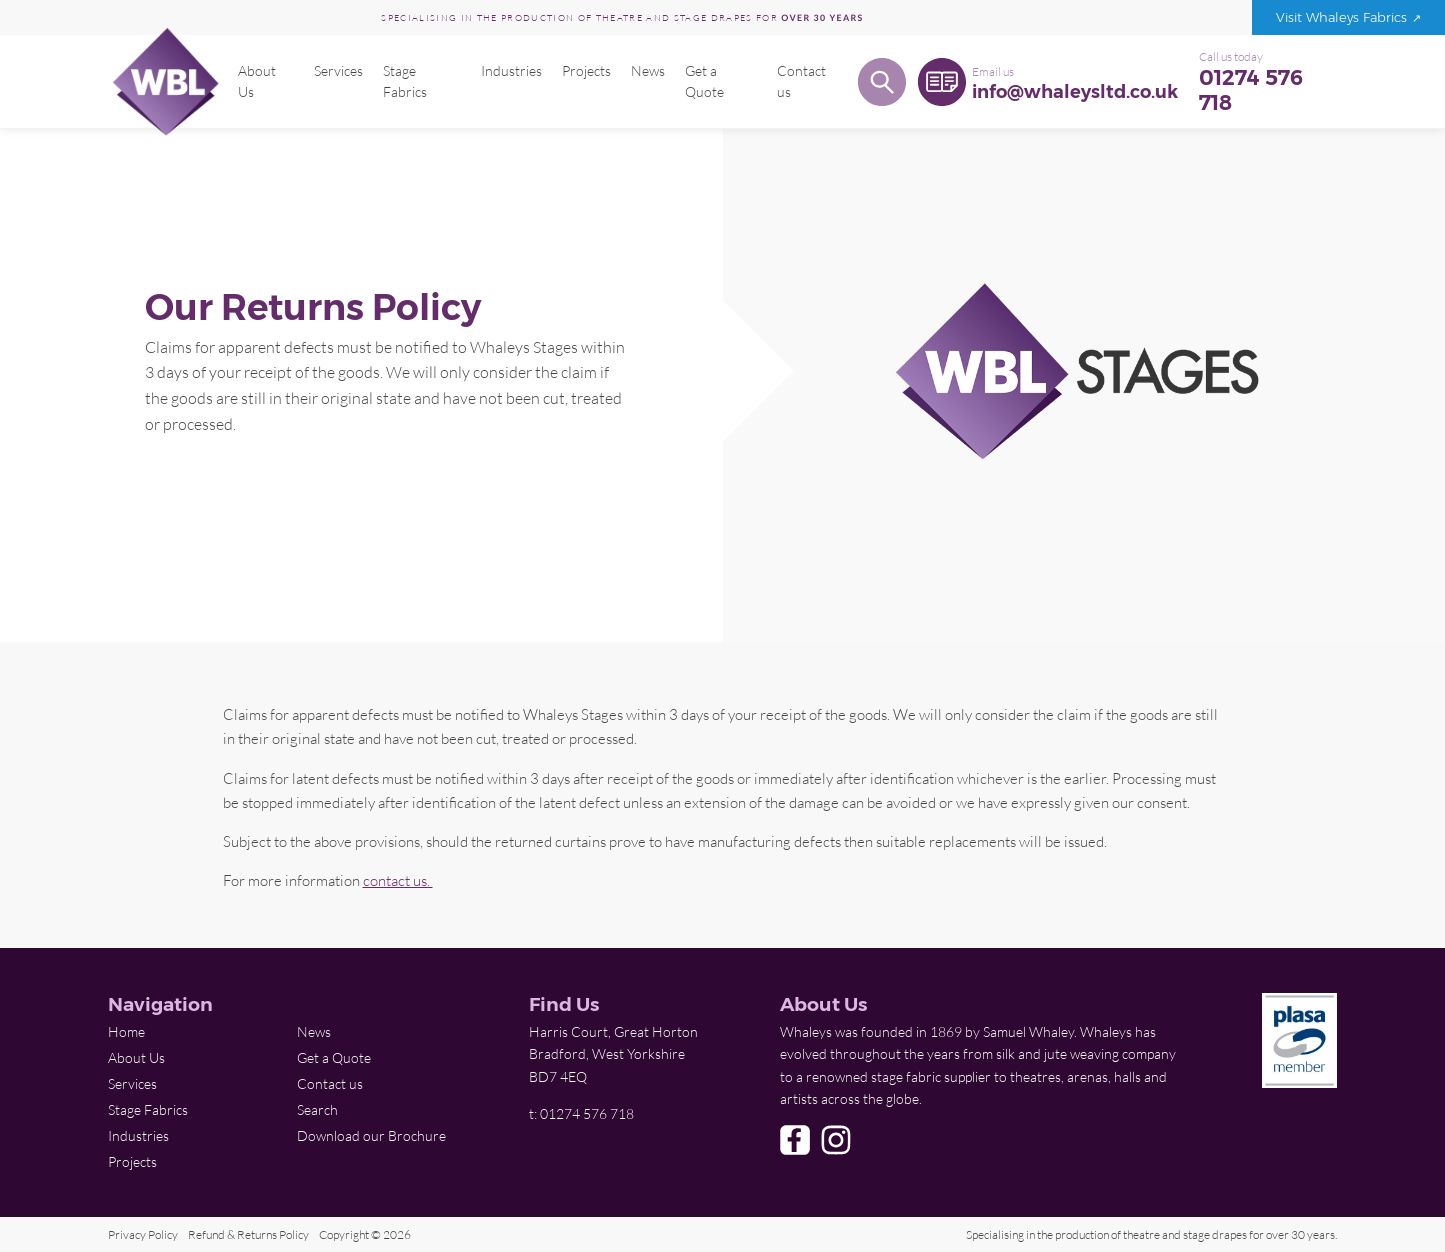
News (647, 71)
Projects (585, 71)
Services (337, 71)
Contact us (799, 81)
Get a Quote (703, 81)
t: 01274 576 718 (581, 1113)
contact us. (398, 880)
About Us (257, 81)
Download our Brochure (371, 1135)
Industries (510, 71)
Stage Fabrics (404, 81)
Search (317, 1109)
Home (126, 1031)
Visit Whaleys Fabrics (1341, 17)
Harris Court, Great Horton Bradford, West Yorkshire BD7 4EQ (613, 1054)
